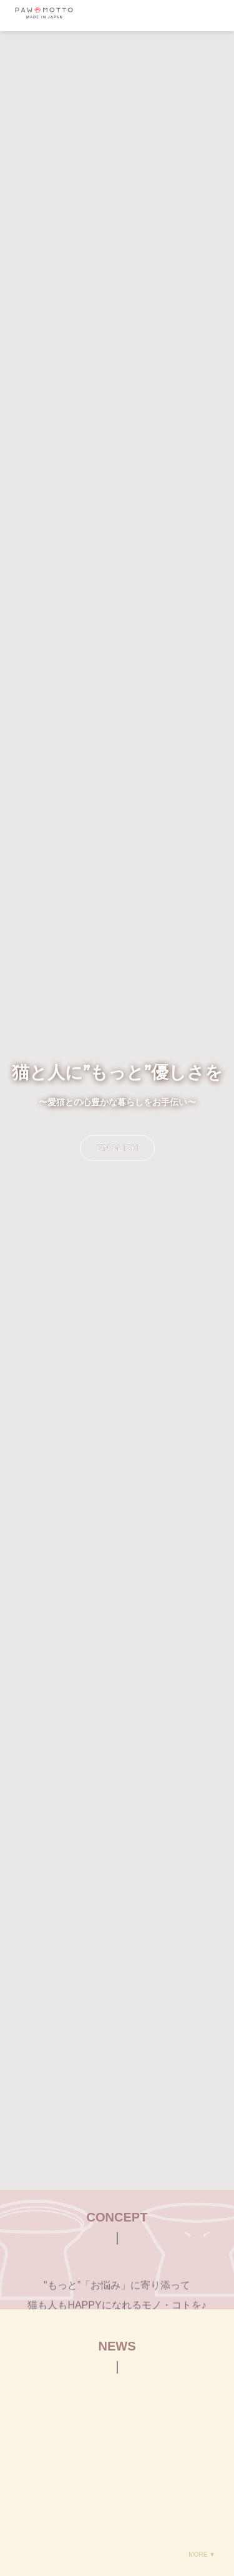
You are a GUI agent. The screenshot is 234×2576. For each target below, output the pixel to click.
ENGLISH (117, 1148)
